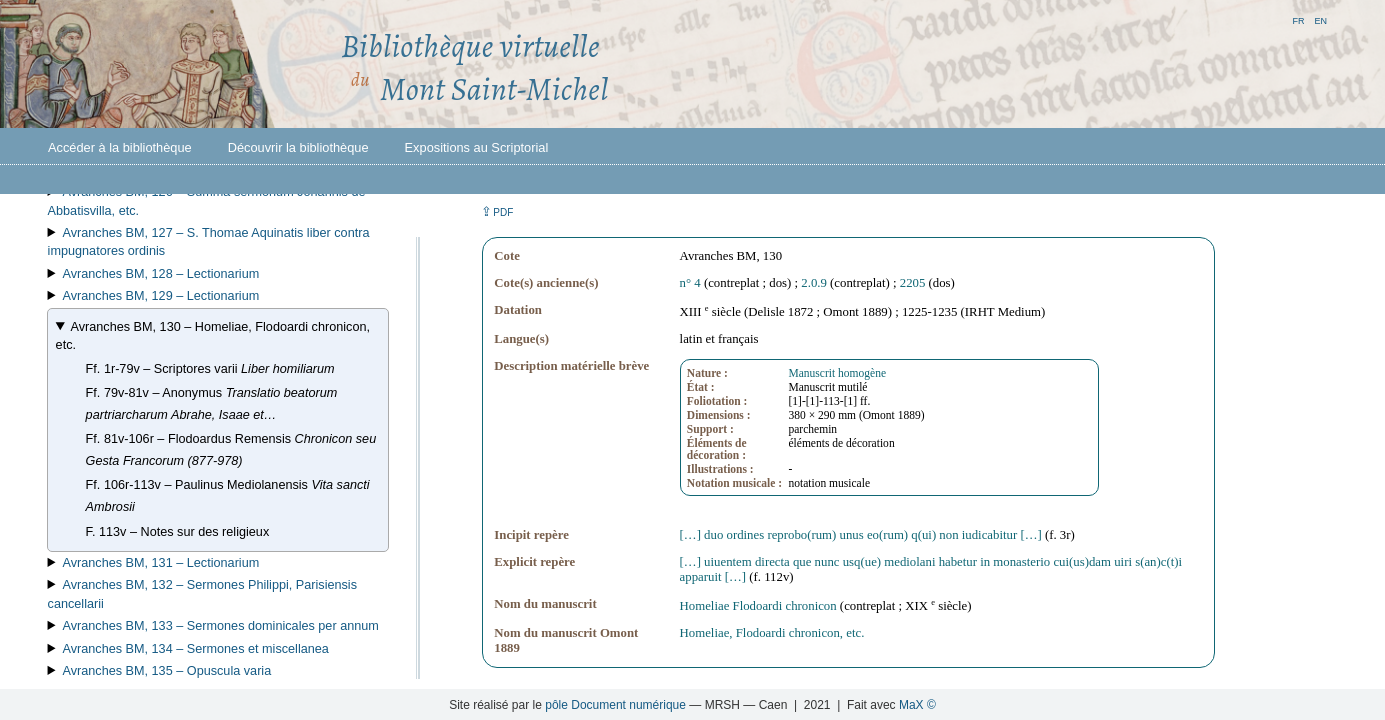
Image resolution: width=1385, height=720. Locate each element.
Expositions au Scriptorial (477, 147)
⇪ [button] (497, 211)
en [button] (1320, 19)
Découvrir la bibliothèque (298, 147)
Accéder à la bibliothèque (120, 147)
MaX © (917, 705)
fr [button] (1298, 19)
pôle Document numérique (615, 705)
